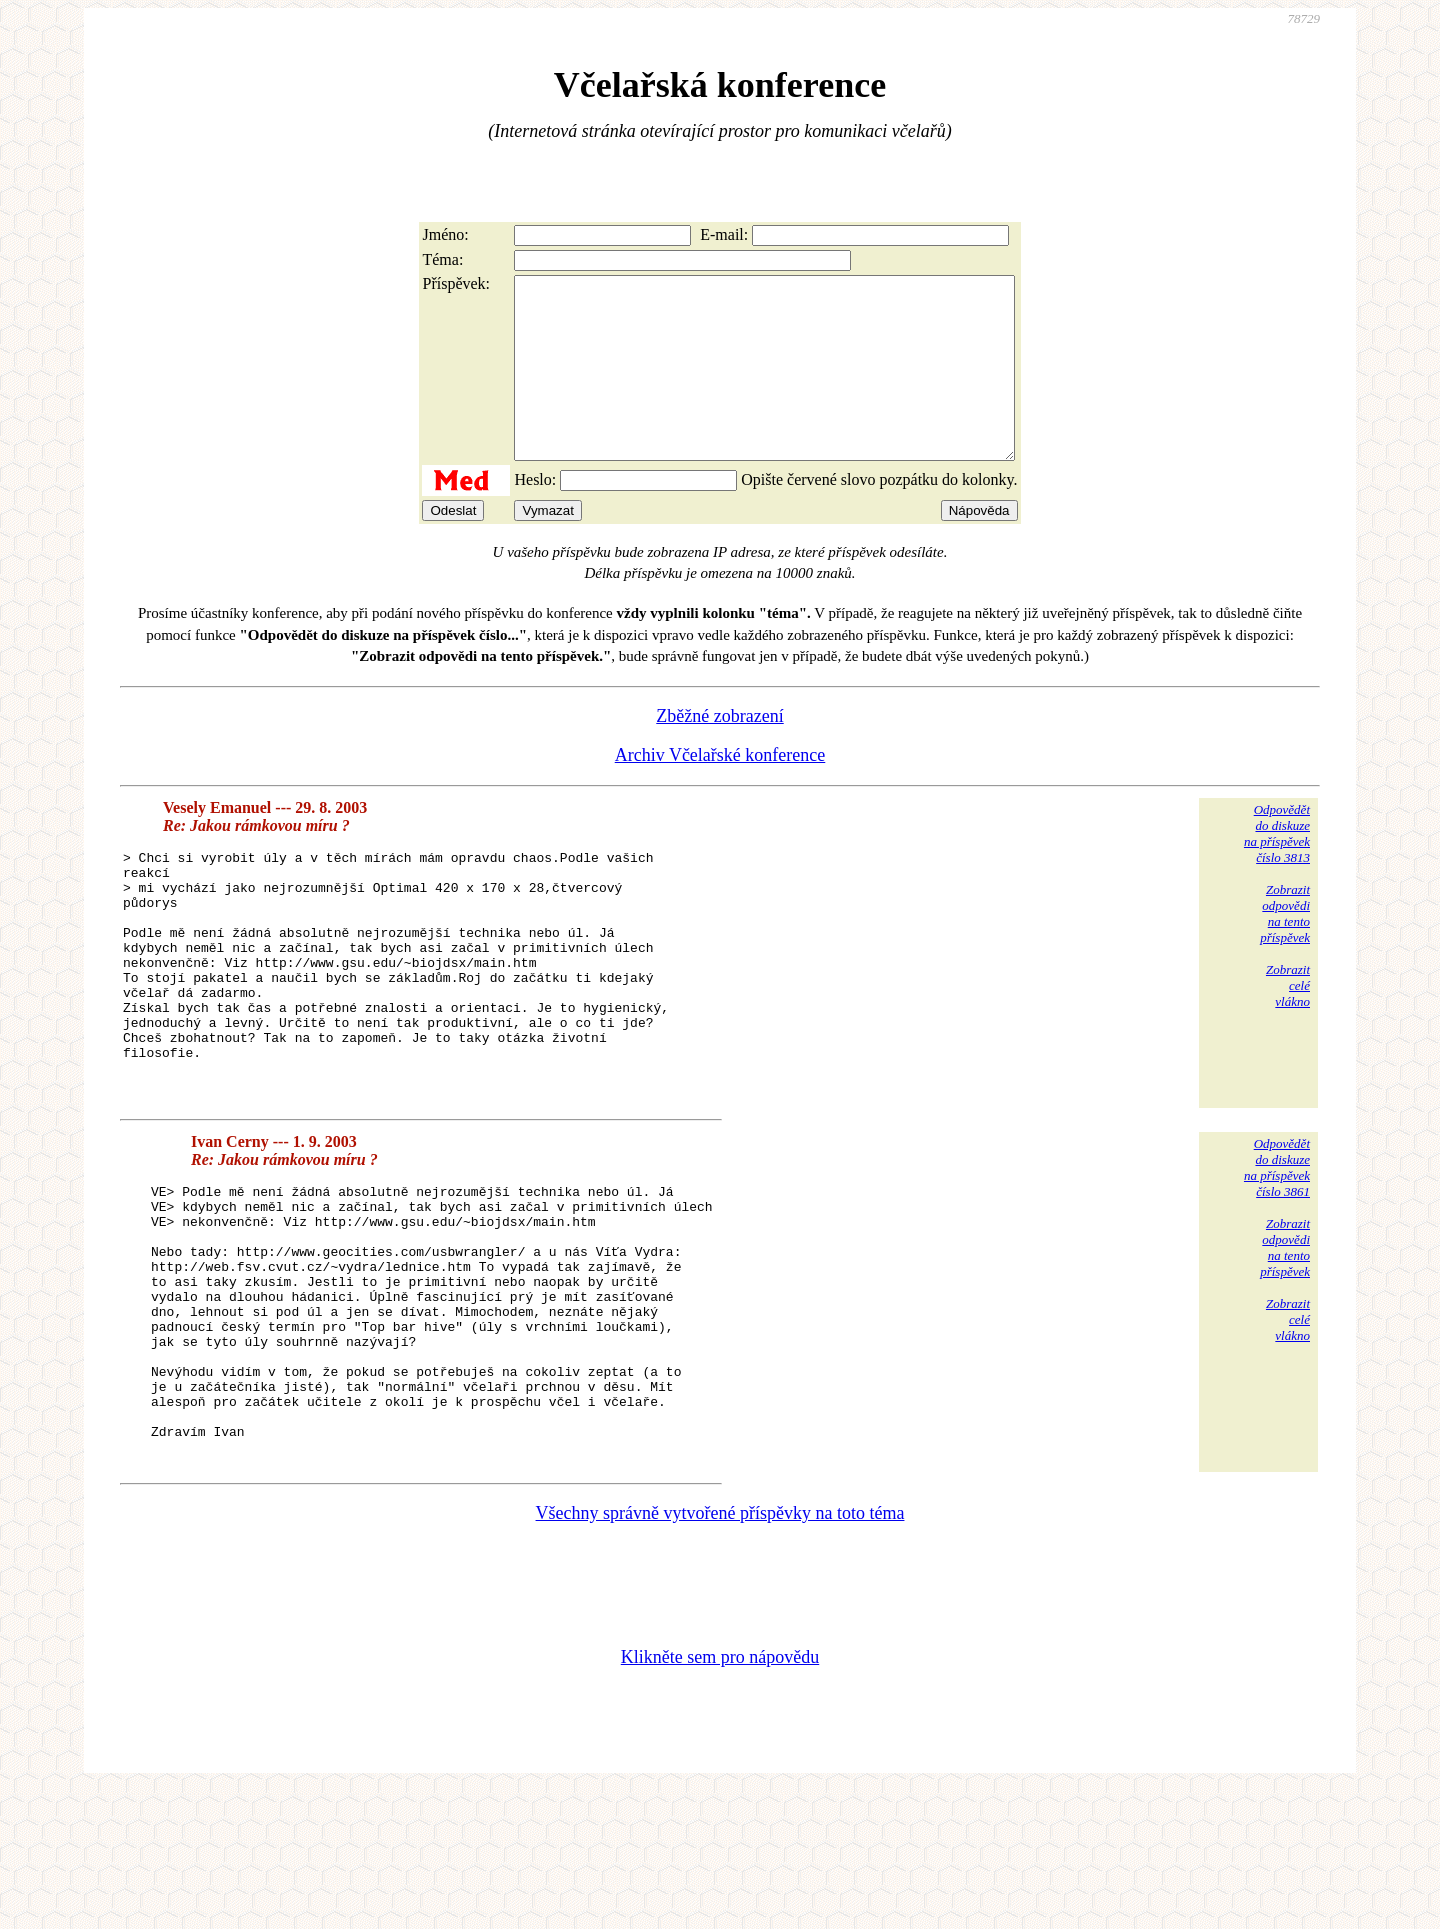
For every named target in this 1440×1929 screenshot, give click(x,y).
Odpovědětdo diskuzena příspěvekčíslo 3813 (1277, 869)
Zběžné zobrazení (719, 752)
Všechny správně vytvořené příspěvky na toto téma (720, 1651)
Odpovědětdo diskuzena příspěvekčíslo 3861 (1277, 1251)
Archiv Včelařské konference (720, 791)
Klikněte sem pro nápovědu (720, 1795)
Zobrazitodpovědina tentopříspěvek (1285, 949)
